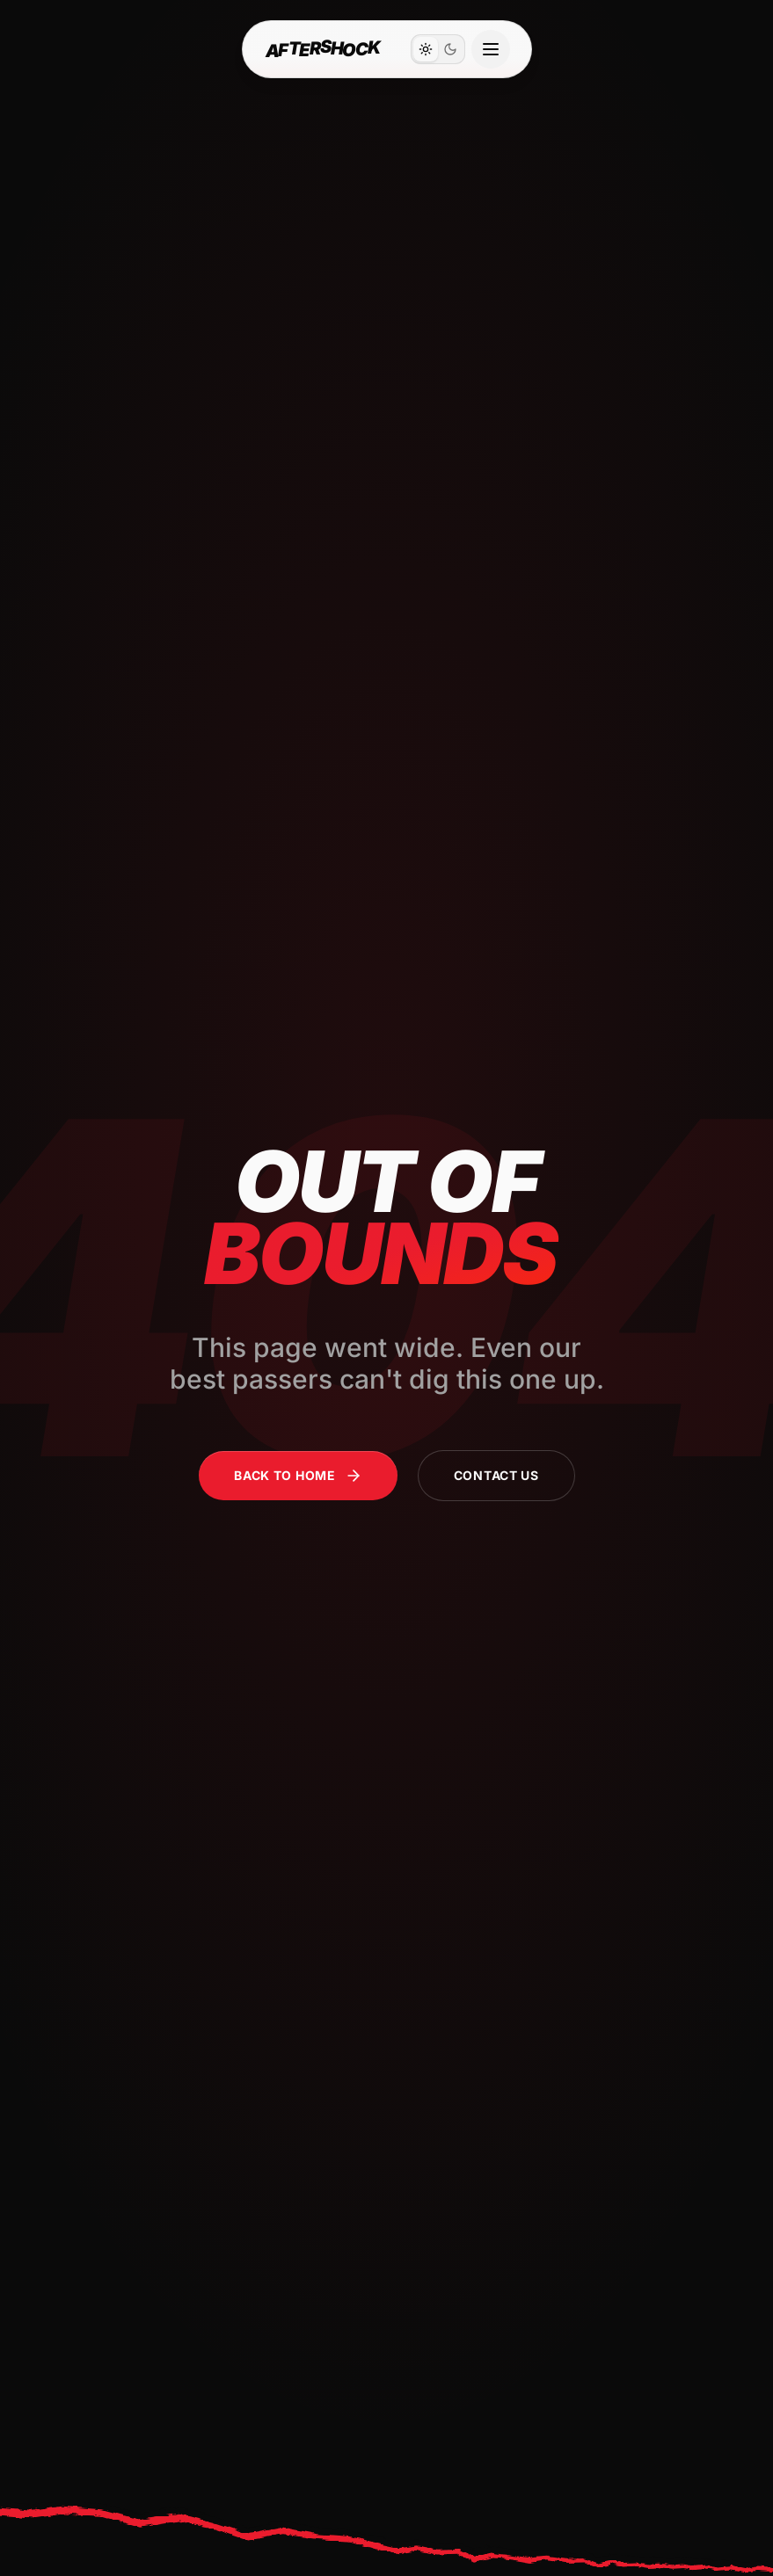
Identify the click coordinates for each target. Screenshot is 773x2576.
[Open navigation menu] (490, 49)
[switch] (438, 49)
